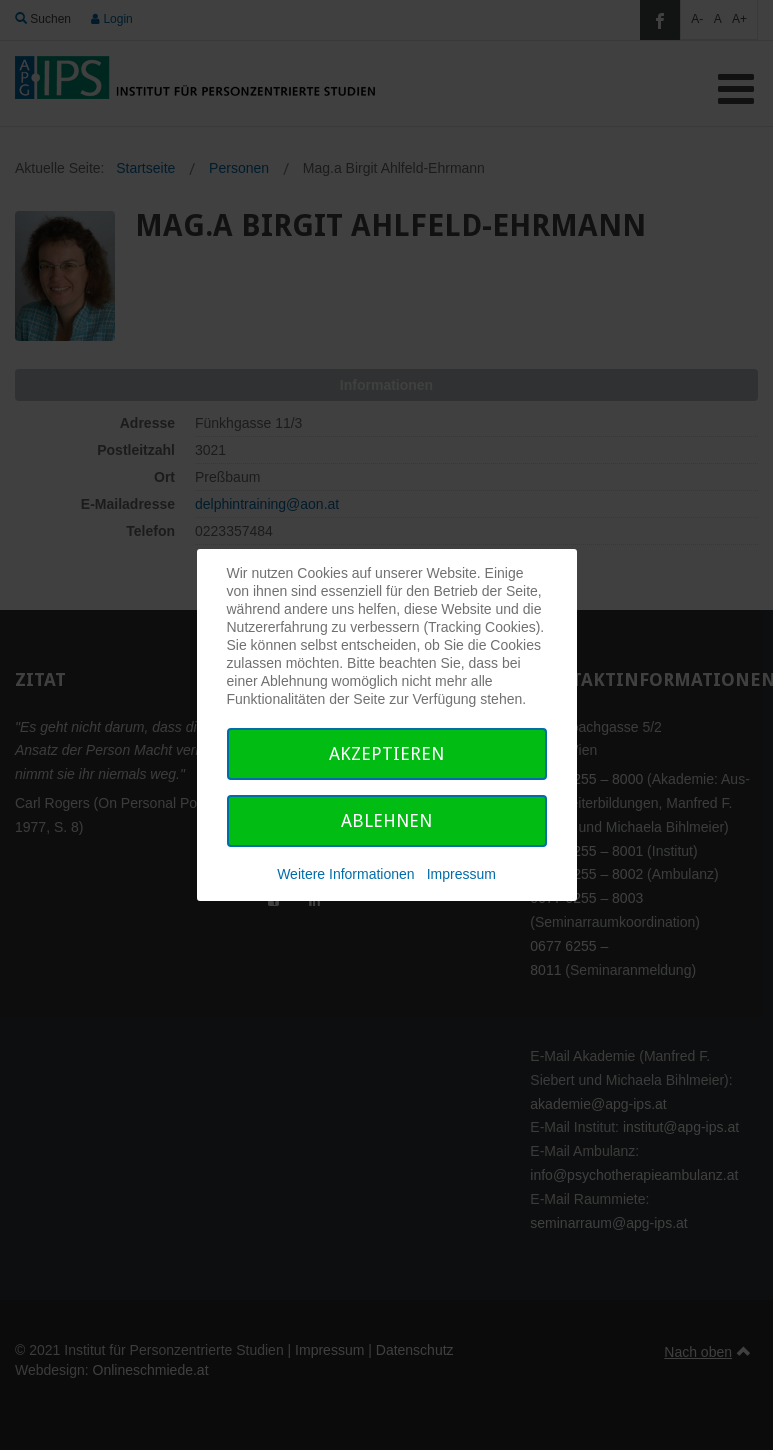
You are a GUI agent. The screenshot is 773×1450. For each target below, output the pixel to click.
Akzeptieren (386, 753)
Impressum (461, 874)
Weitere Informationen (345, 874)
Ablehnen (386, 820)
